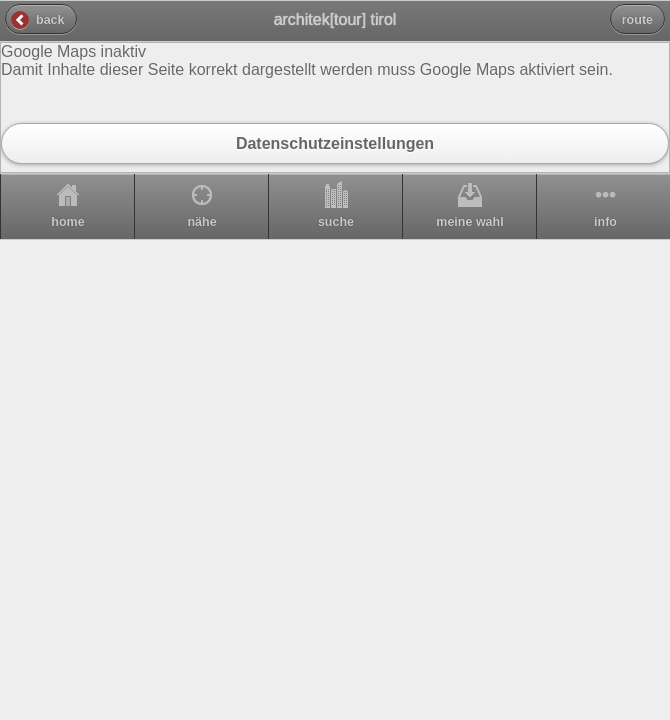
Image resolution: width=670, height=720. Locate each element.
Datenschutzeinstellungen (335, 143)
